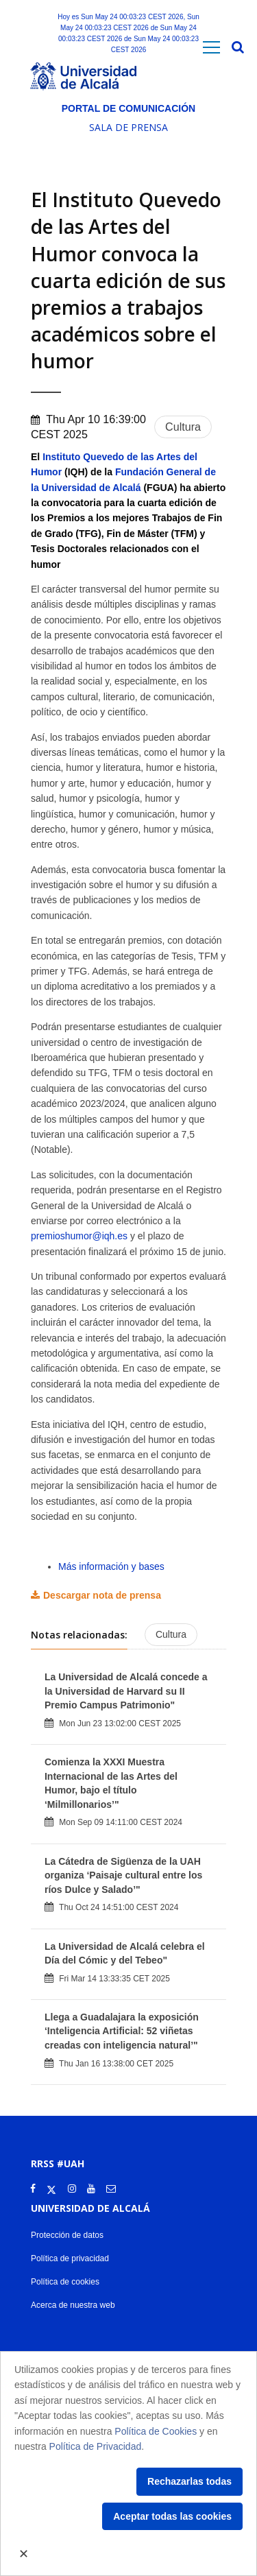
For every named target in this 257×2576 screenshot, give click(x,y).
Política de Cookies (155, 2431)
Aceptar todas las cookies (172, 2516)
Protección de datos (67, 2235)
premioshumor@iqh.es (79, 1235)
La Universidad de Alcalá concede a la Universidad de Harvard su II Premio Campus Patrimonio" (126, 1690)
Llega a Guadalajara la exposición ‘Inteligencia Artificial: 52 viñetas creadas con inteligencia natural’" (122, 2031)
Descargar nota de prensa (102, 1595)
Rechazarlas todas (189, 2481)
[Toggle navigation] (211, 47)
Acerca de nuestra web (73, 2305)
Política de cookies (65, 2282)
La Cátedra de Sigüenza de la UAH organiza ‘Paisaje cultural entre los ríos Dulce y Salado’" (123, 1875)
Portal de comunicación (128, 108)
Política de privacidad (70, 2258)
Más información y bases (111, 1566)
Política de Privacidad (95, 2446)
